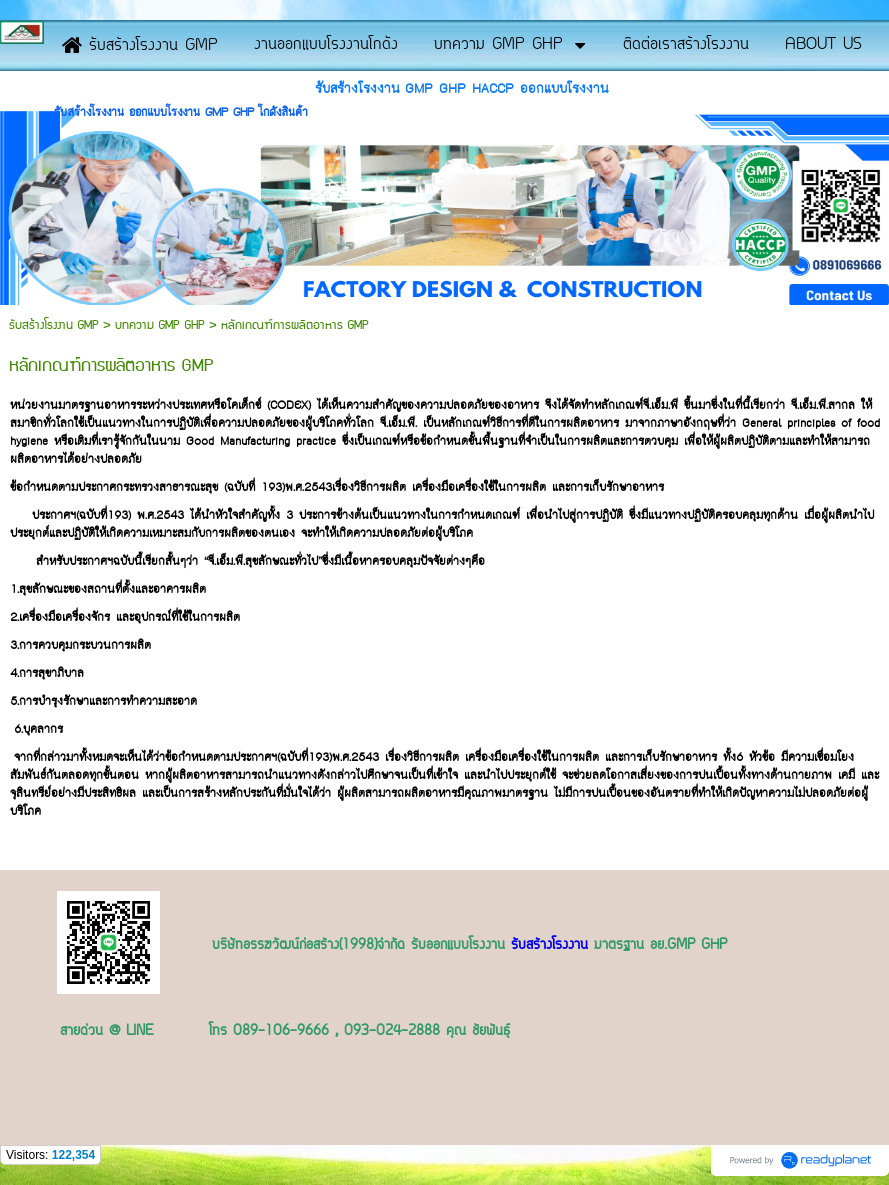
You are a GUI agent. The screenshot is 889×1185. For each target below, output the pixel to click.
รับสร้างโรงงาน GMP (56, 325)
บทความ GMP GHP (160, 325)
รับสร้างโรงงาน (549, 946)
